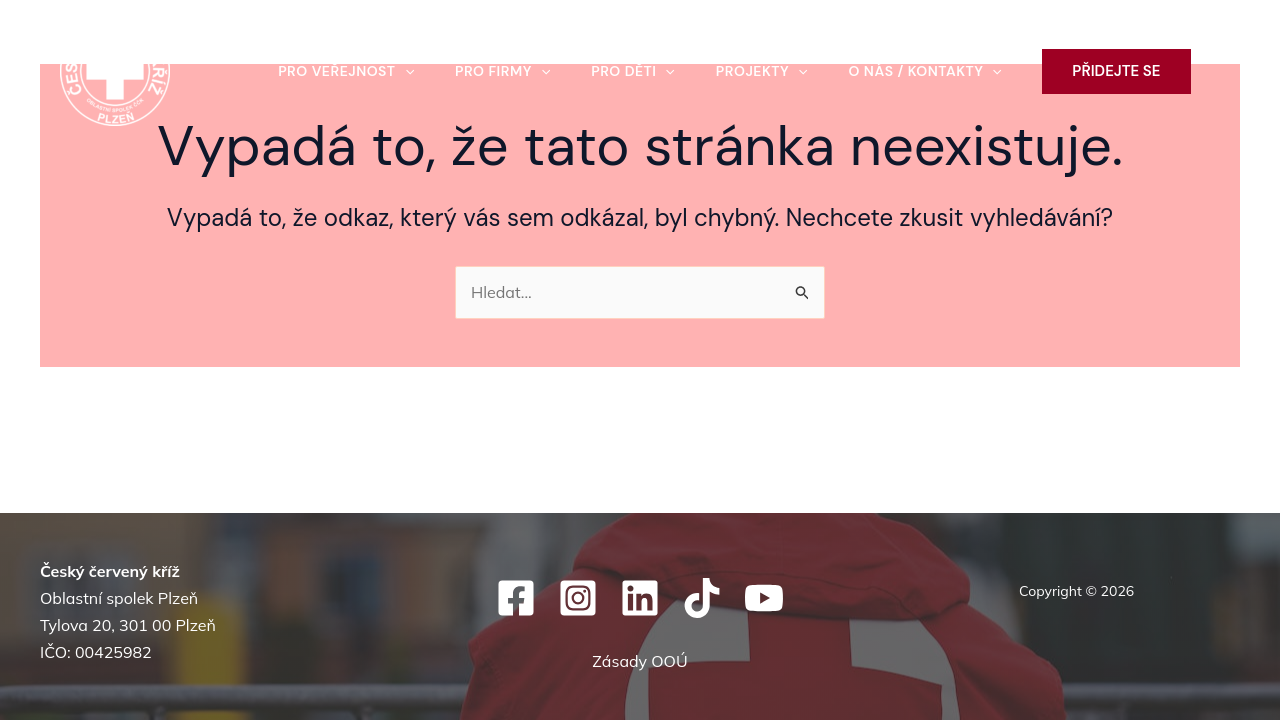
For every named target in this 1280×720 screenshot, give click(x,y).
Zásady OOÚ (639, 661)
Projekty (765, 71)
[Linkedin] (640, 598)
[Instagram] (578, 598)
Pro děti (633, 71)
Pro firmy (499, 71)
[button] (399, 71)
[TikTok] (702, 598)
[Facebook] (516, 598)
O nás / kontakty (931, 71)
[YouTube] (764, 598)
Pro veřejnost (340, 71)
